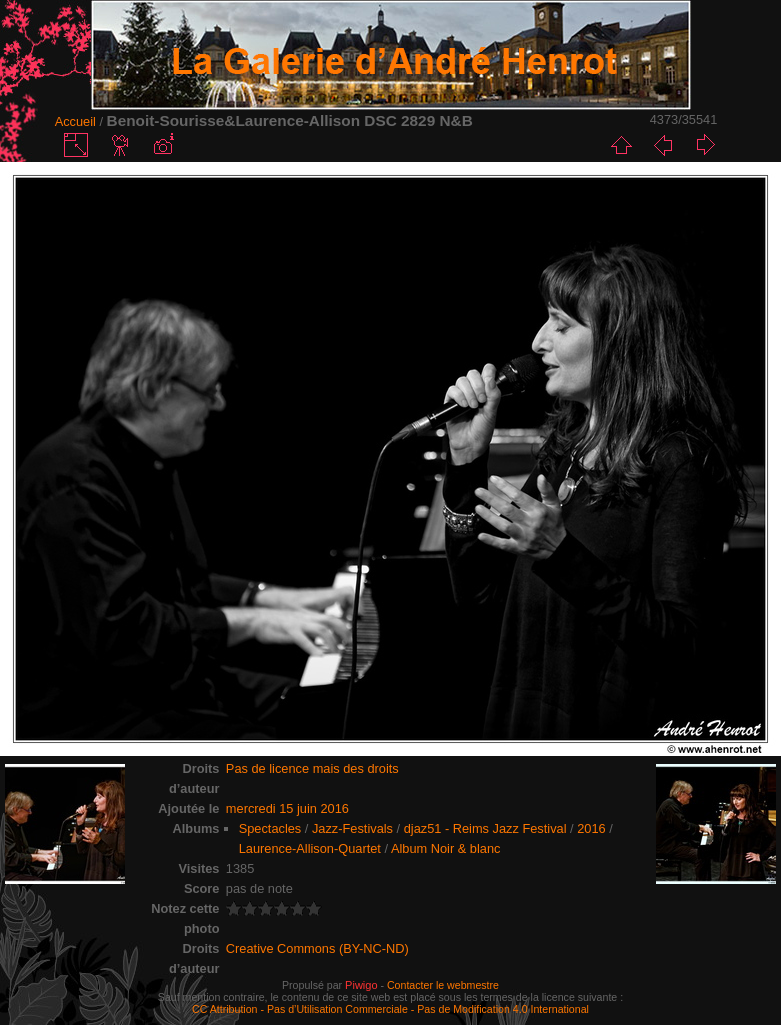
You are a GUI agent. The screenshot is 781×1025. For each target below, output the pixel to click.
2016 (591, 828)
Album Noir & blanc (446, 848)
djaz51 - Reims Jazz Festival (485, 828)
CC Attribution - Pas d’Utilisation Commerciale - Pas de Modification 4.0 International (390, 1009)
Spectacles (270, 828)
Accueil (75, 121)
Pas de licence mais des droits (312, 768)
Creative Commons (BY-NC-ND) (317, 948)
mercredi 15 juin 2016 (287, 808)
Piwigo (361, 985)
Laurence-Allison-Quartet (310, 848)
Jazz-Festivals (352, 828)
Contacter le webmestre (443, 985)
